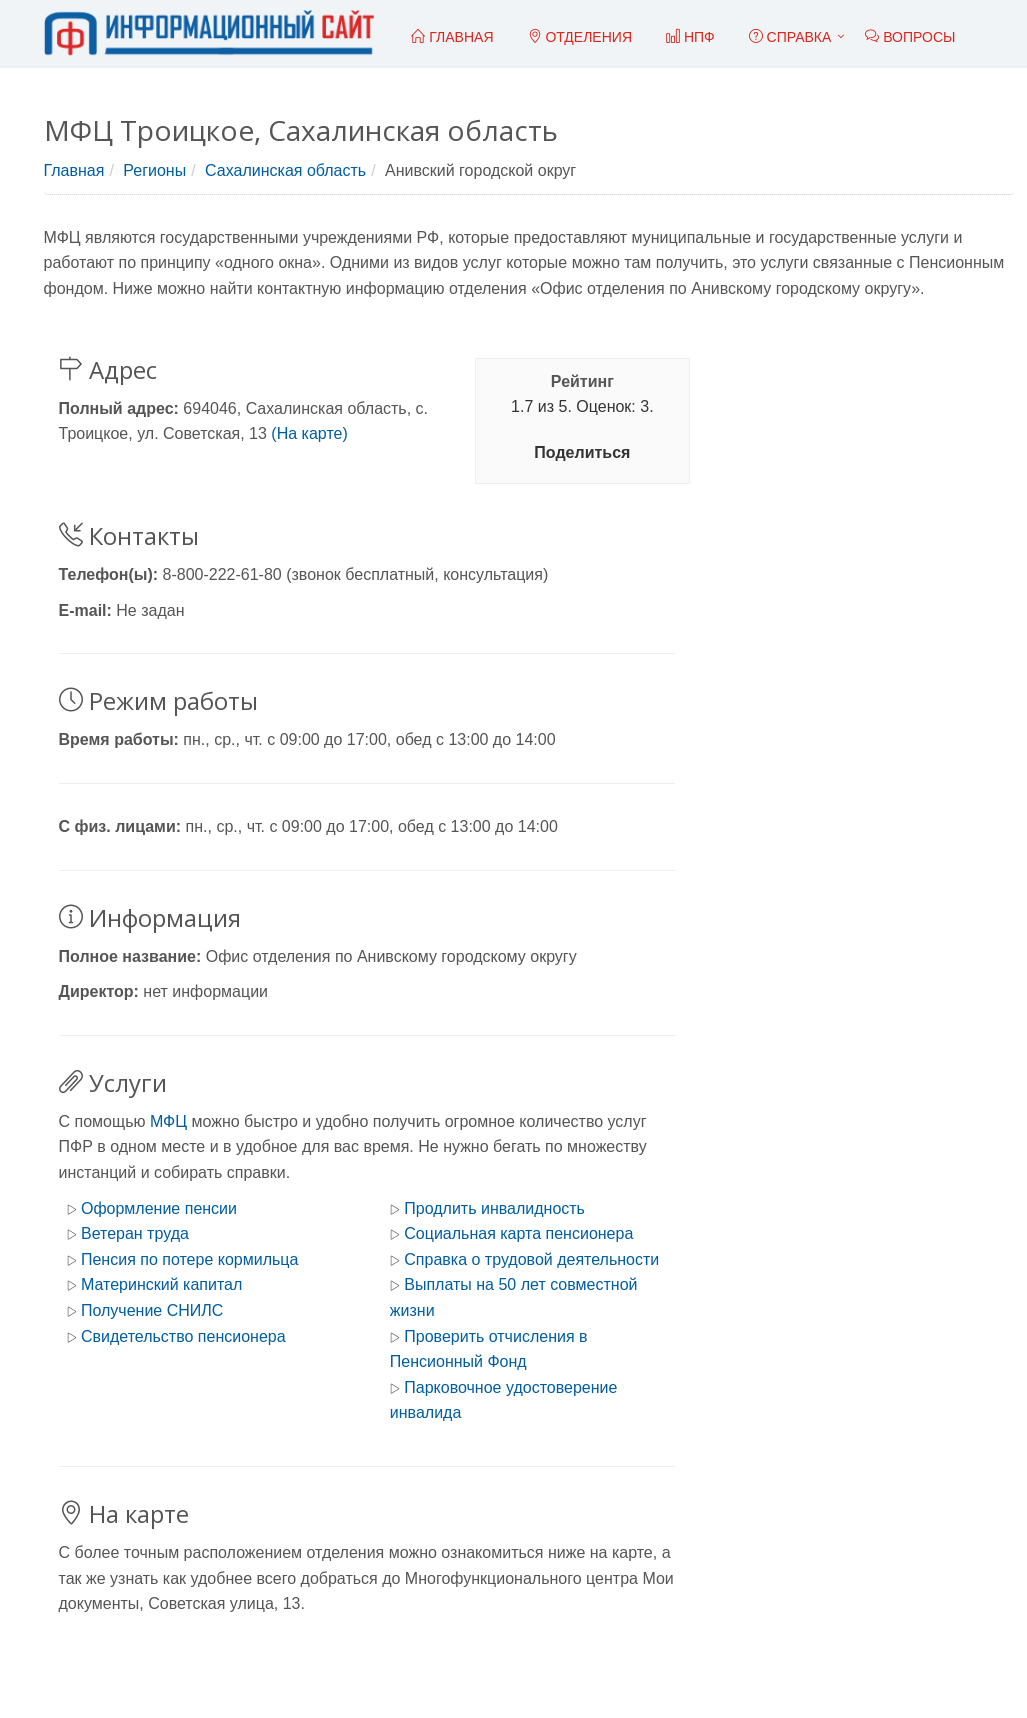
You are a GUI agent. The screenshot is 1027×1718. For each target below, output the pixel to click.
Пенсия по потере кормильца (189, 1259)
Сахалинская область (285, 170)
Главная (74, 170)
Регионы (154, 170)
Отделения (580, 37)
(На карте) (309, 433)
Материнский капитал (161, 1284)
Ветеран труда (135, 1233)
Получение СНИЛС (152, 1310)
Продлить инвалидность (494, 1208)
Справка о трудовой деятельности (531, 1259)
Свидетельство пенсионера (183, 1336)
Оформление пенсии (159, 1208)
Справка (790, 37)
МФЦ (168, 1121)
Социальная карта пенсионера (518, 1233)
